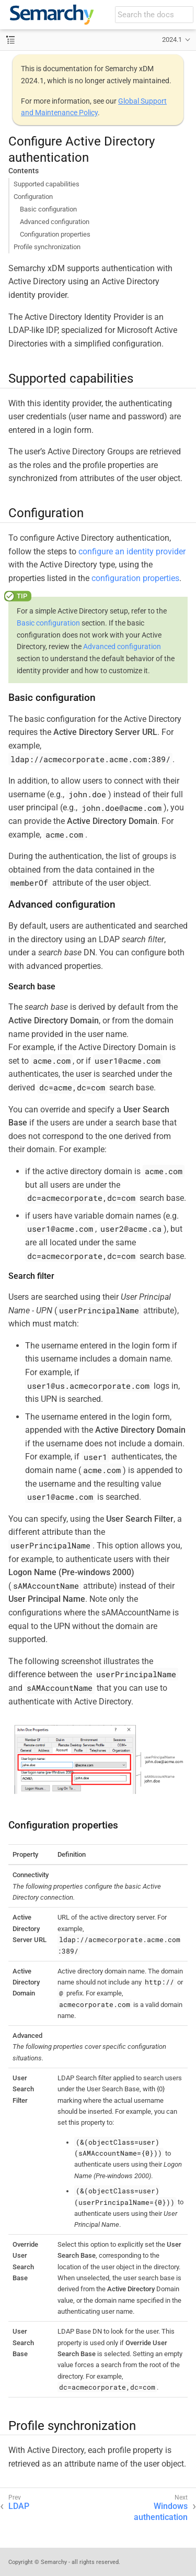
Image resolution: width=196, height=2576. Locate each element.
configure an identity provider (132, 551)
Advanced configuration (54, 222)
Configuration (33, 196)
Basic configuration (48, 209)
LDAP (18, 2506)
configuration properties (135, 578)
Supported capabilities (46, 184)
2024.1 (172, 39)
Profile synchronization (47, 247)
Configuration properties (55, 234)
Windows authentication (161, 2511)
